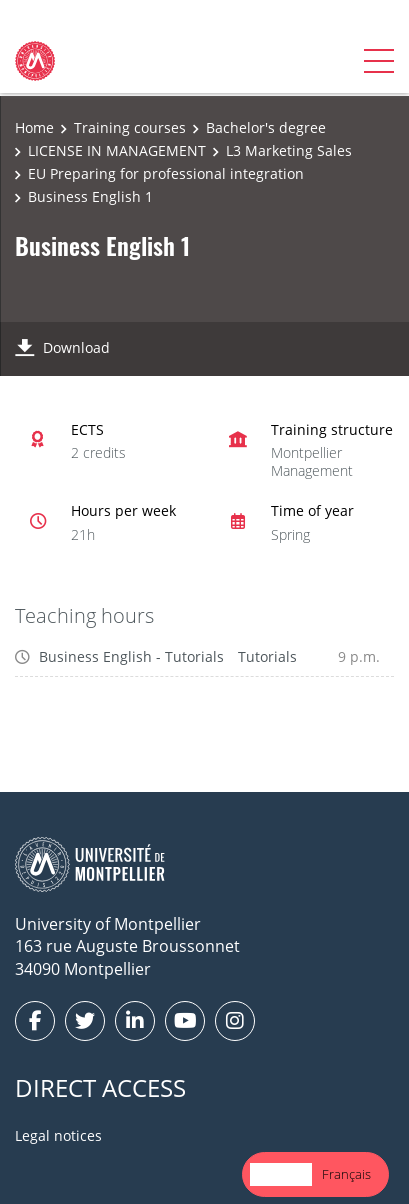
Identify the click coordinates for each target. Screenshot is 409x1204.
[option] (346, 1174)
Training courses (130, 127)
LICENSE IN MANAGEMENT (117, 150)
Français (346, 1174)
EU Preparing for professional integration (166, 173)
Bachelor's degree (266, 127)
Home (34, 127)
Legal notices (58, 1135)
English (281, 1174)
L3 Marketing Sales (289, 150)
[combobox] (281, 1174)
